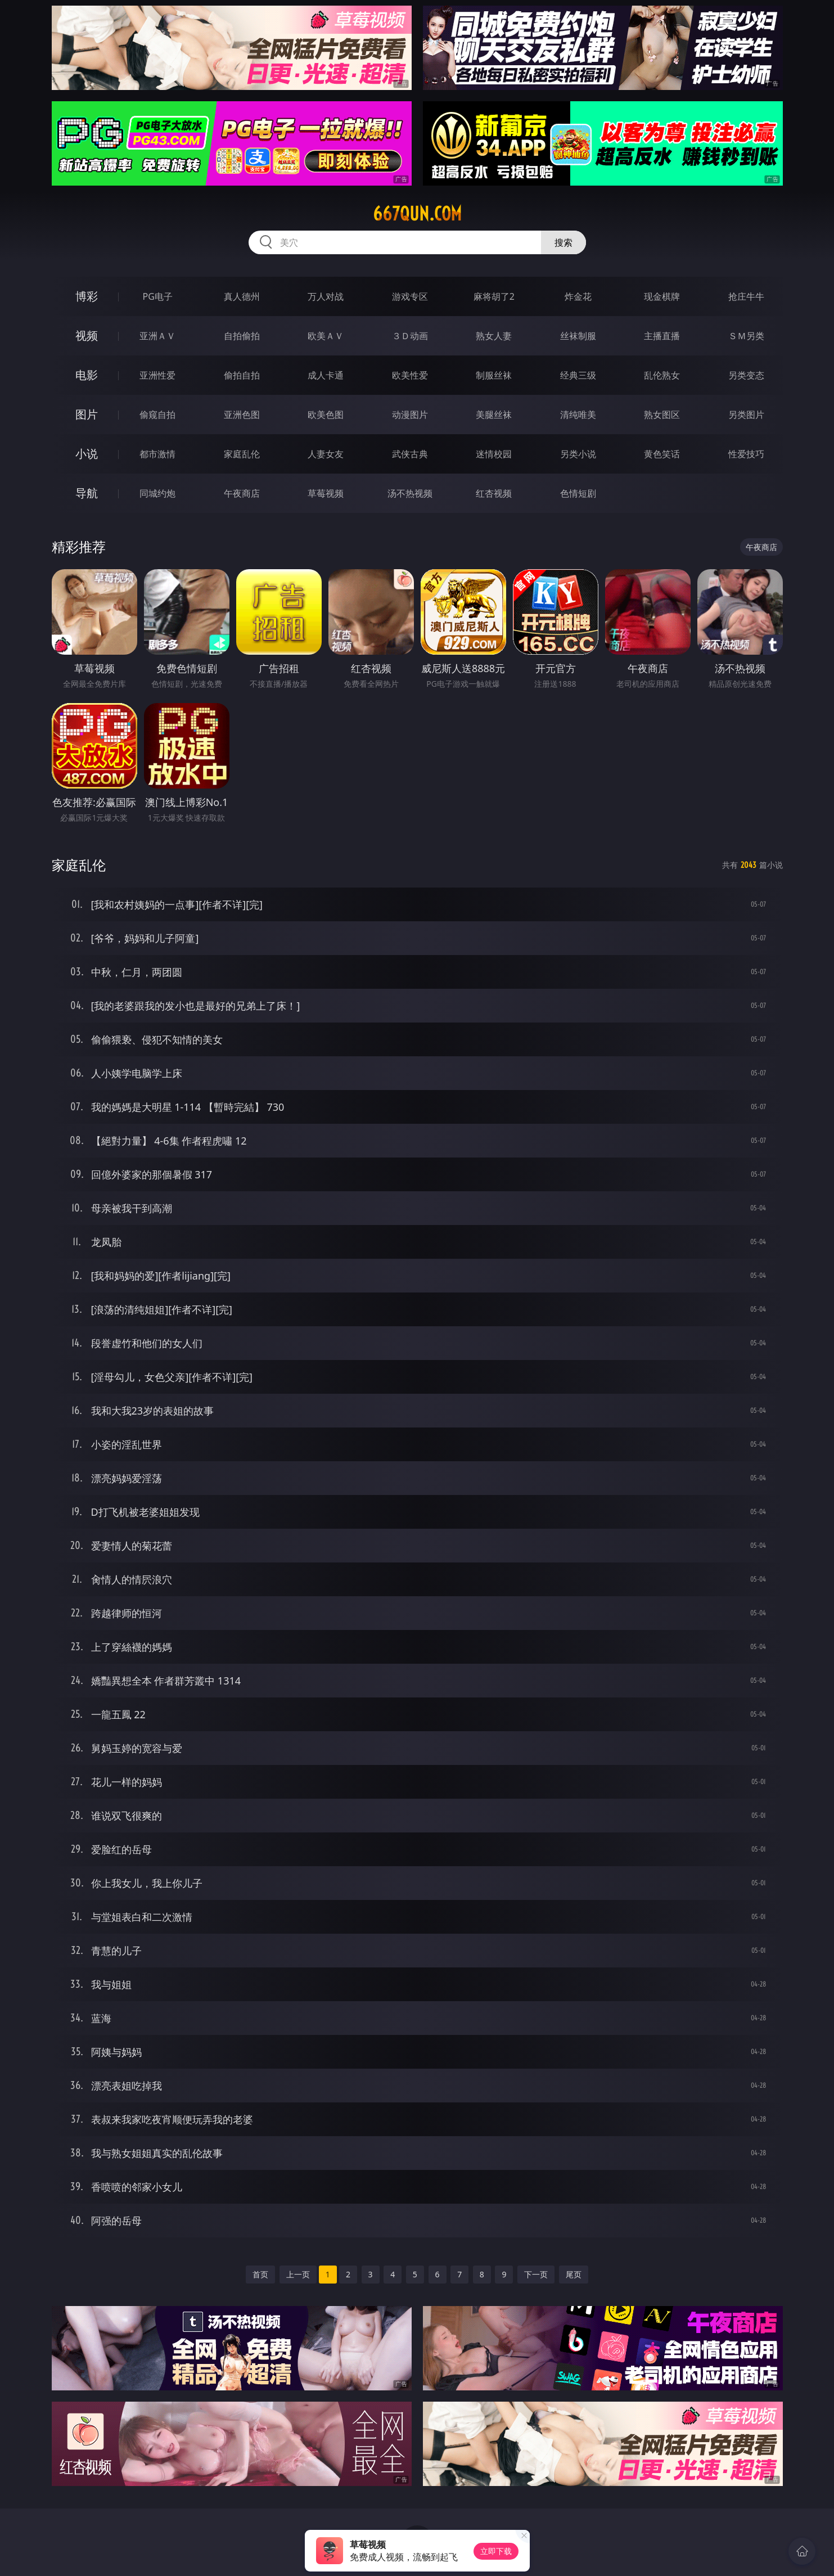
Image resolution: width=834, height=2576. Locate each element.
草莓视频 (326, 493)
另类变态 (746, 375)
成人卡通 (326, 375)
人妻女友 (326, 454)
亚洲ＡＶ (157, 336)
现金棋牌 (662, 296)
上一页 (298, 2274)
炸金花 (578, 296)
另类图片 (746, 414)
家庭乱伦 (242, 454)
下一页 (536, 2274)
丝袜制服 (578, 336)
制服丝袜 (494, 375)
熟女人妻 (494, 336)
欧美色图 (326, 414)
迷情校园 (494, 454)
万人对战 (326, 296)
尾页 (573, 2274)
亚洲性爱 (157, 375)
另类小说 (578, 454)
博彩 (86, 296)
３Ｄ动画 (410, 336)
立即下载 (496, 2551)
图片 (86, 414)
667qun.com (417, 213)
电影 (86, 374)
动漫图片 (410, 414)
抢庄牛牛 (746, 296)
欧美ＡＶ (326, 336)
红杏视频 (494, 493)
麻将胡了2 (494, 296)
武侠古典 (410, 454)
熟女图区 (662, 414)
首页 (260, 2274)
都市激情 (157, 454)
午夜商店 (242, 493)
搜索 (563, 242)
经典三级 (578, 375)
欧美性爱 (410, 375)
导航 (86, 493)
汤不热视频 (409, 493)
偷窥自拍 (157, 414)
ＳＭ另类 (746, 336)
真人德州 (242, 296)
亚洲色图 (242, 414)
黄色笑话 (662, 454)
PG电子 (158, 296)
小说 (86, 453)
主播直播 (662, 336)
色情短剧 (578, 493)
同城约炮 (157, 493)
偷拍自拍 (242, 375)
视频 (86, 335)
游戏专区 (410, 296)
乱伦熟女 (662, 375)
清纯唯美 (578, 414)
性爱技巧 (746, 454)
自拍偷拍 (242, 336)
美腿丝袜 (494, 414)
